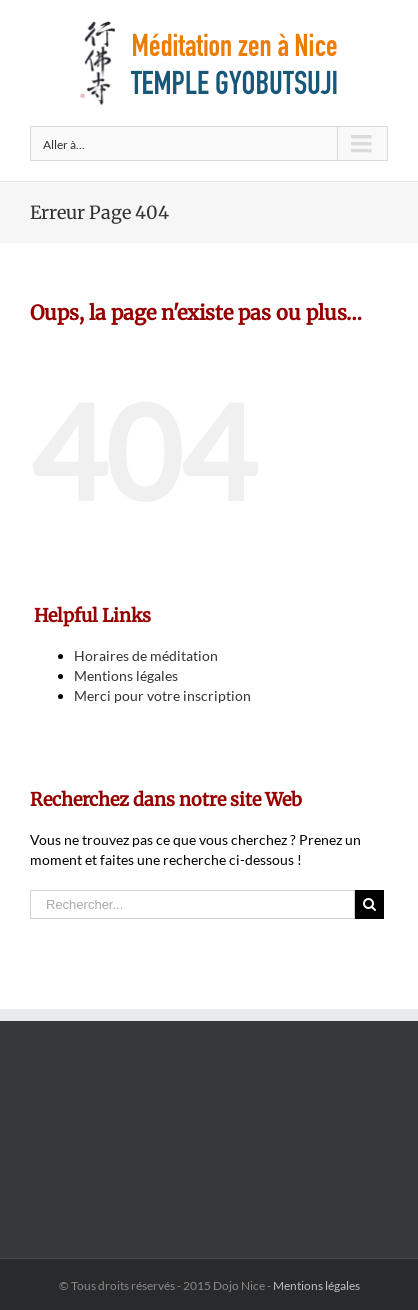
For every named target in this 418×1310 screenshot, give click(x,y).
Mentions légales (126, 675)
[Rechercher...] (192, 904)
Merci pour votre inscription (162, 695)
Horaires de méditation (146, 655)
